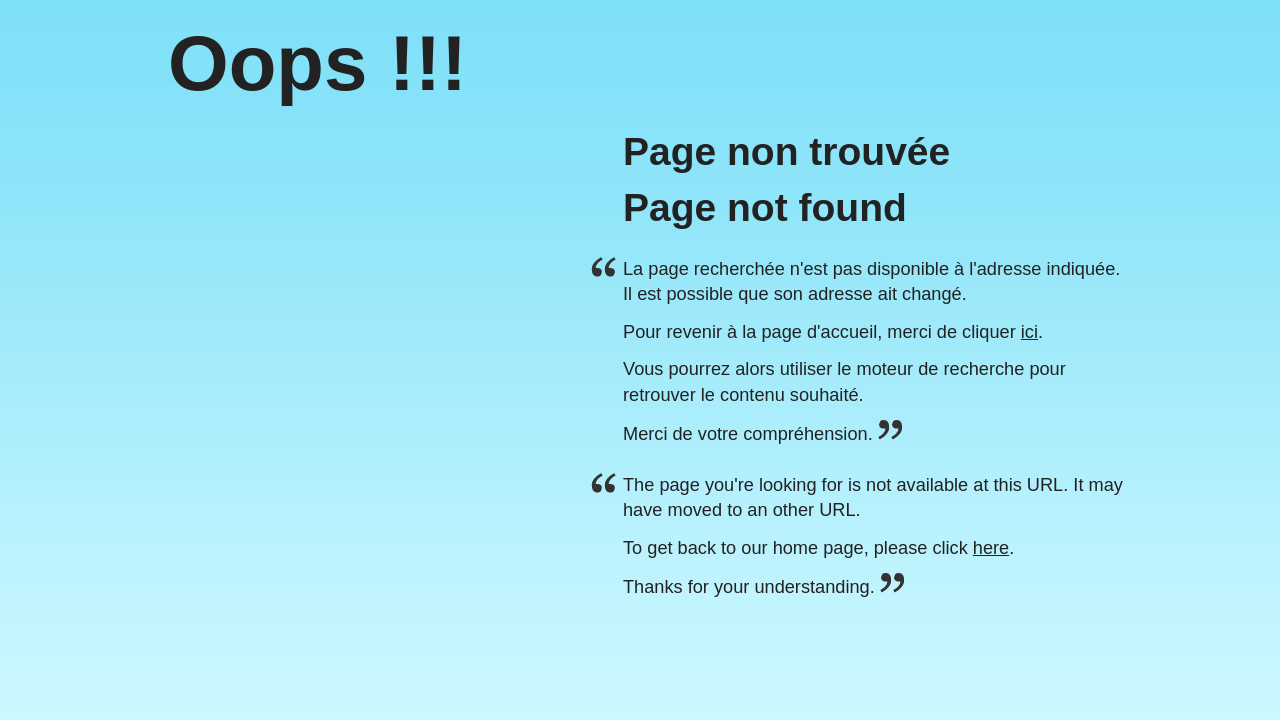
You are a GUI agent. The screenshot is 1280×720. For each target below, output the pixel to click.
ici (1029, 332)
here (991, 548)
